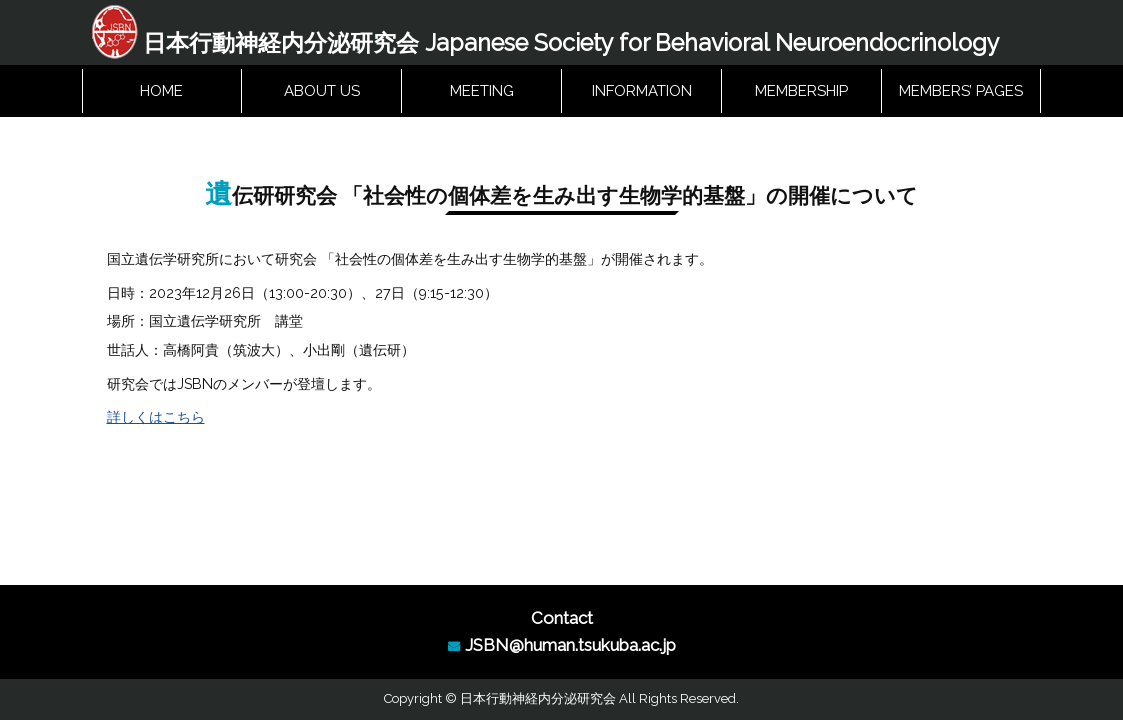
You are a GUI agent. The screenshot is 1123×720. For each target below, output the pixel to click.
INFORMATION (642, 92)
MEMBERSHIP (802, 92)
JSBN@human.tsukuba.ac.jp (570, 645)
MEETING (482, 92)
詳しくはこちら (156, 420)
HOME (161, 92)
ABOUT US (322, 92)
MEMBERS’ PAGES (961, 92)
